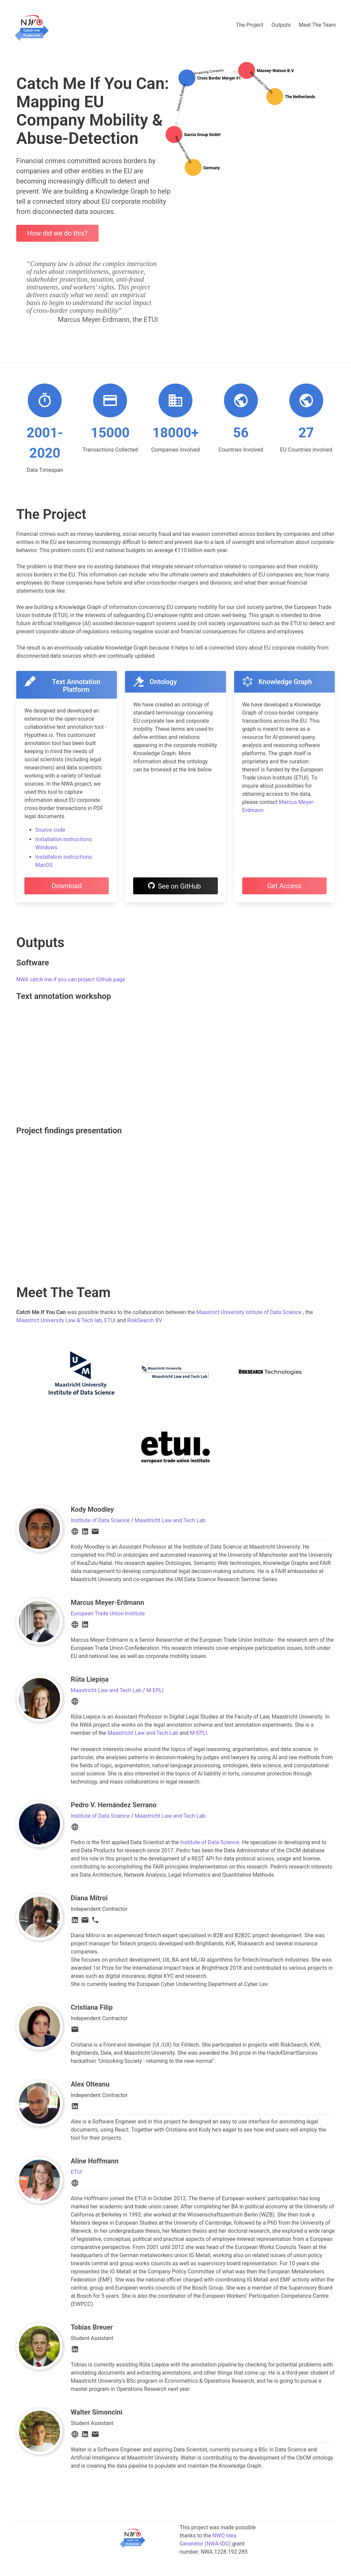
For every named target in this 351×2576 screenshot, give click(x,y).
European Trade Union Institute (108, 1613)
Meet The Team (317, 25)
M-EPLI (155, 1690)
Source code (50, 830)
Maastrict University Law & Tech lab (59, 1320)
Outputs (280, 25)
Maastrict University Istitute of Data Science (249, 1312)
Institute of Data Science (100, 1520)
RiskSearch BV (144, 1320)
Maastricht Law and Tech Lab (170, 1520)
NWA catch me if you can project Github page (70, 979)
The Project (249, 25)
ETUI (110, 1320)
